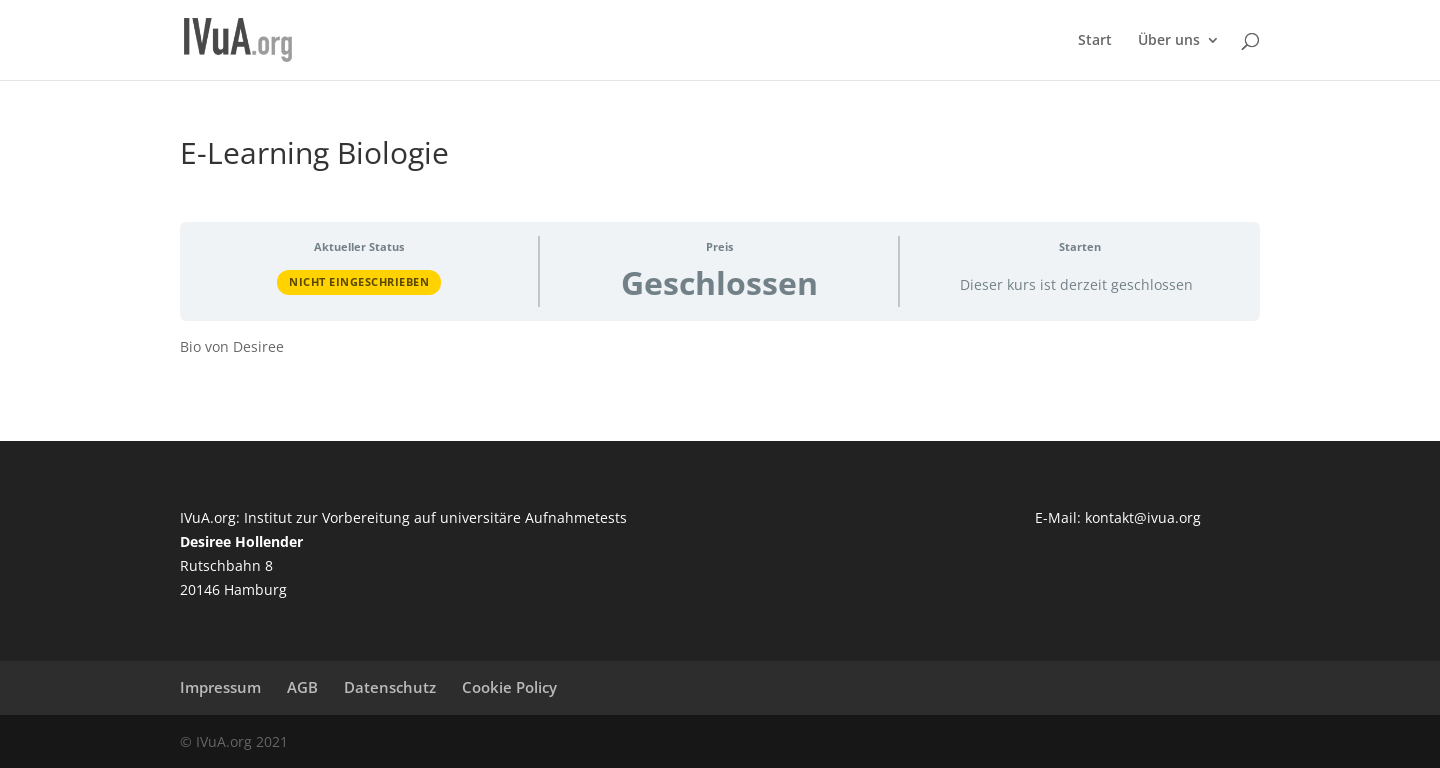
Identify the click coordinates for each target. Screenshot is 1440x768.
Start (1095, 41)
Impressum (220, 687)
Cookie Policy (509, 687)
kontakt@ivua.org (1143, 517)
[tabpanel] (720, 347)
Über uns (1169, 41)
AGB (302, 687)
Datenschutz (390, 687)
